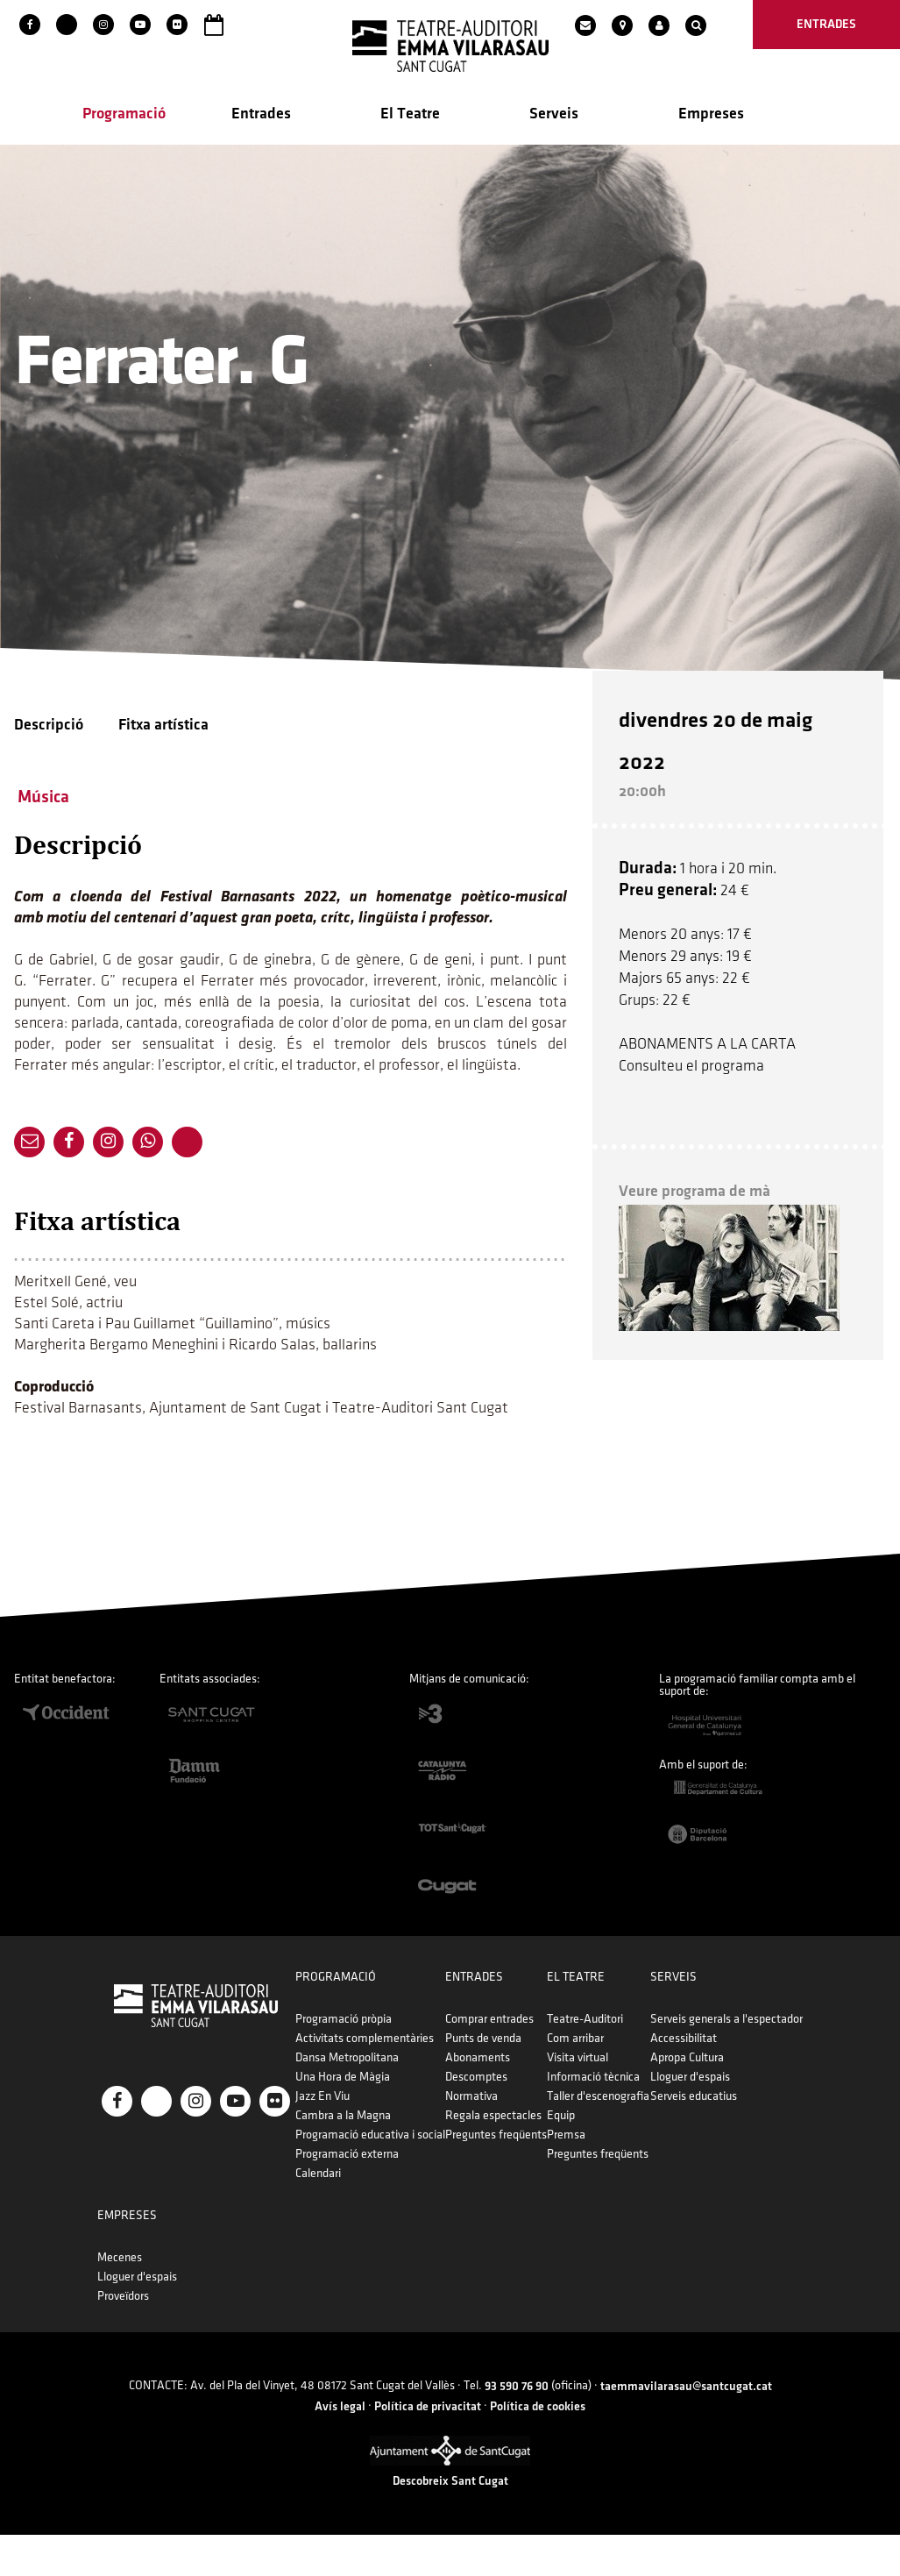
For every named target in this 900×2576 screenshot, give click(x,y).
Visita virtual (726, 2060)
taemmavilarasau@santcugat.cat (686, 2427)
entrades (826, 24)
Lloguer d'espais (141, 2317)
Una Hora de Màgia (394, 2079)
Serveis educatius (145, 2337)
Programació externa (398, 2156)
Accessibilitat (135, 2279)
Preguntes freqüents (597, 2137)
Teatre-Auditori (734, 2021)
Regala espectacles (594, 2118)
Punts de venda (584, 2040)
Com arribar (724, 2040)
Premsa (715, 2137)
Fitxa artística (163, 726)
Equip (710, 2118)
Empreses (711, 115)
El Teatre (410, 115)
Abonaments (578, 2060)
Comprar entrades (590, 2021)
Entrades (261, 115)
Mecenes (741, 2260)
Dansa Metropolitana (398, 2060)
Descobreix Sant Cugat (450, 2522)
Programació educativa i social (422, 2137)
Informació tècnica (742, 2079)
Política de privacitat (427, 2446)
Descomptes (577, 2079)
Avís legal (340, 2446)
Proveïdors (744, 2298)
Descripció (48, 726)
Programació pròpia (395, 2021)
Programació (124, 115)
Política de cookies (537, 2446)
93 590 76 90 (517, 2427)
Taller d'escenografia (747, 2098)
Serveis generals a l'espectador (178, 2260)
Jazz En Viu (374, 2098)
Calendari (370, 2175)
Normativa (572, 2098)
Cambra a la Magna (395, 2118)
